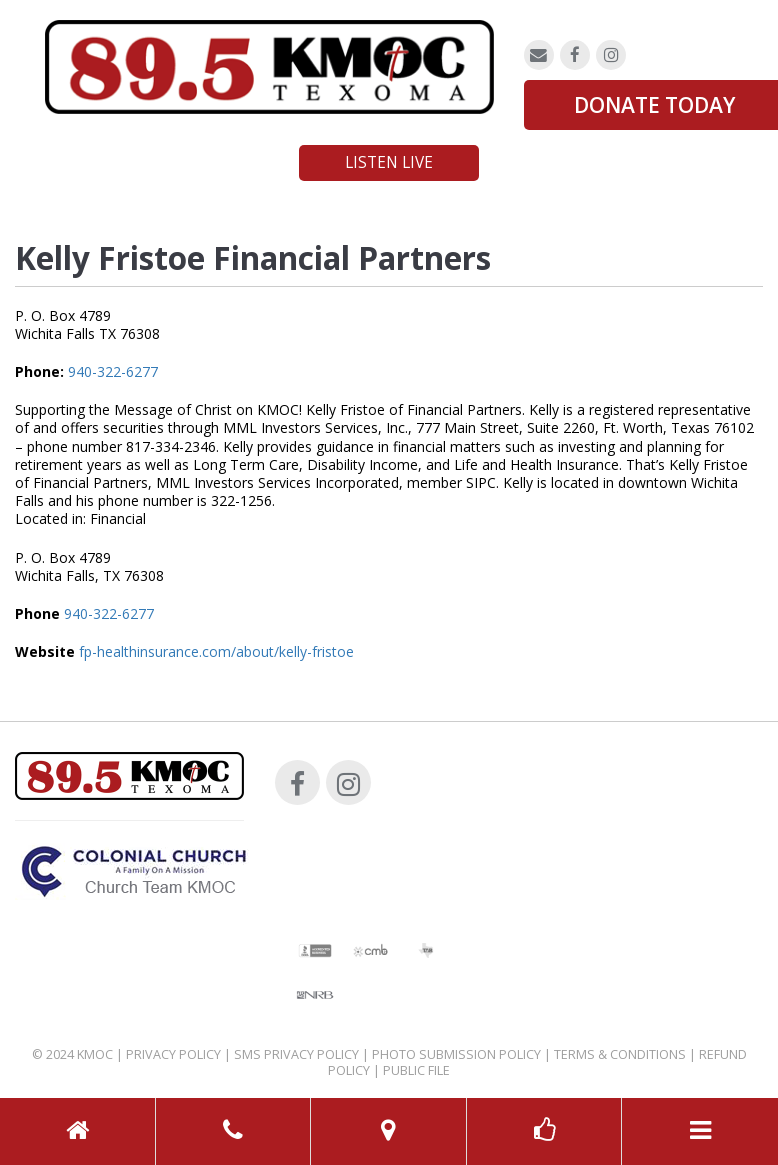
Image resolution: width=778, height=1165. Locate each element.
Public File (416, 1070)
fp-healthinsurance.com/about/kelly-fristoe (216, 651)
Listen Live (389, 162)
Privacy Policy (173, 1054)
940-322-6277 (113, 371)
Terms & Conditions (620, 1054)
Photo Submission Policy (456, 1054)
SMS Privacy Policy (296, 1054)
